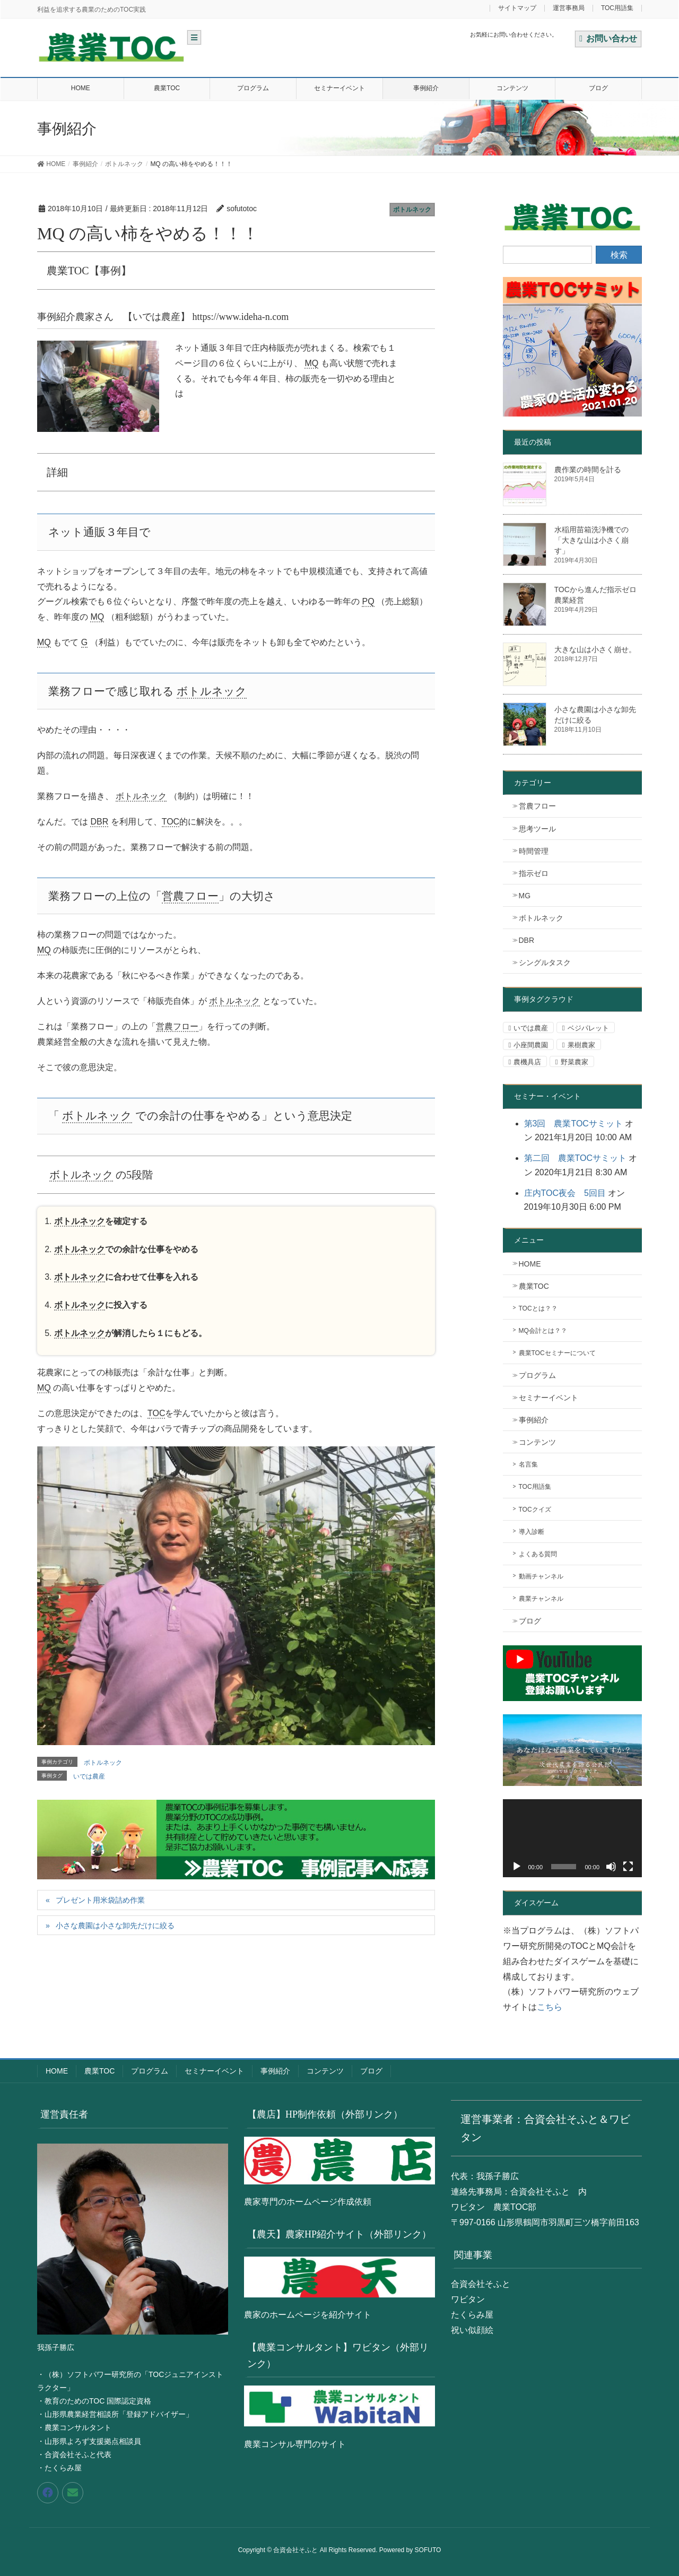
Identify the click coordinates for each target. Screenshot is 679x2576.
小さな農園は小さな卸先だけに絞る (115, 1925)
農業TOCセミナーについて (557, 1353)
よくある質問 (538, 1554)
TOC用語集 (617, 8)
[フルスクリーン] (628, 1866)
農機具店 (527, 1062)
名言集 (528, 1464)
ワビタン (468, 2299)
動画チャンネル (541, 1576)
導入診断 (531, 1532)
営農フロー (537, 806)
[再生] (516, 1866)
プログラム (537, 1375)
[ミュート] (611, 1866)
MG (525, 895)
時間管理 (534, 851)
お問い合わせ (608, 38)
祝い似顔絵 (472, 2330)
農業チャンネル (541, 1598)
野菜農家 (574, 1062)
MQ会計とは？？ (543, 1330)
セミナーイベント (548, 1397)
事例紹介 (534, 1420)
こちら (549, 2006)
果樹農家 (581, 1045)
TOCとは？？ (538, 1308)
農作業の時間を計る (587, 469)
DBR (527, 940)
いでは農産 (89, 1776)
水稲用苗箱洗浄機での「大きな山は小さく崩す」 (591, 540)
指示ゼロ (534, 873)
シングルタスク (545, 962)
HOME (530, 1264)
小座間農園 (530, 1045)
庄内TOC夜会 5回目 (565, 1193)
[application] (572, 1838)
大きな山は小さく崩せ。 (595, 649)
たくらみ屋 (472, 2314)
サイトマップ (517, 8)
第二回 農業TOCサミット (575, 1158)
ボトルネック (412, 209)
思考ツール (537, 829)
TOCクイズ (535, 1509)
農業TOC (534, 1286)
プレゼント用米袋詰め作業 (100, 1900)
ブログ (530, 1621)
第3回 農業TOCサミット (573, 1123)
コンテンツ (537, 1442)
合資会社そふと (480, 2283)
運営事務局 (569, 8)
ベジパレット (588, 1028)
